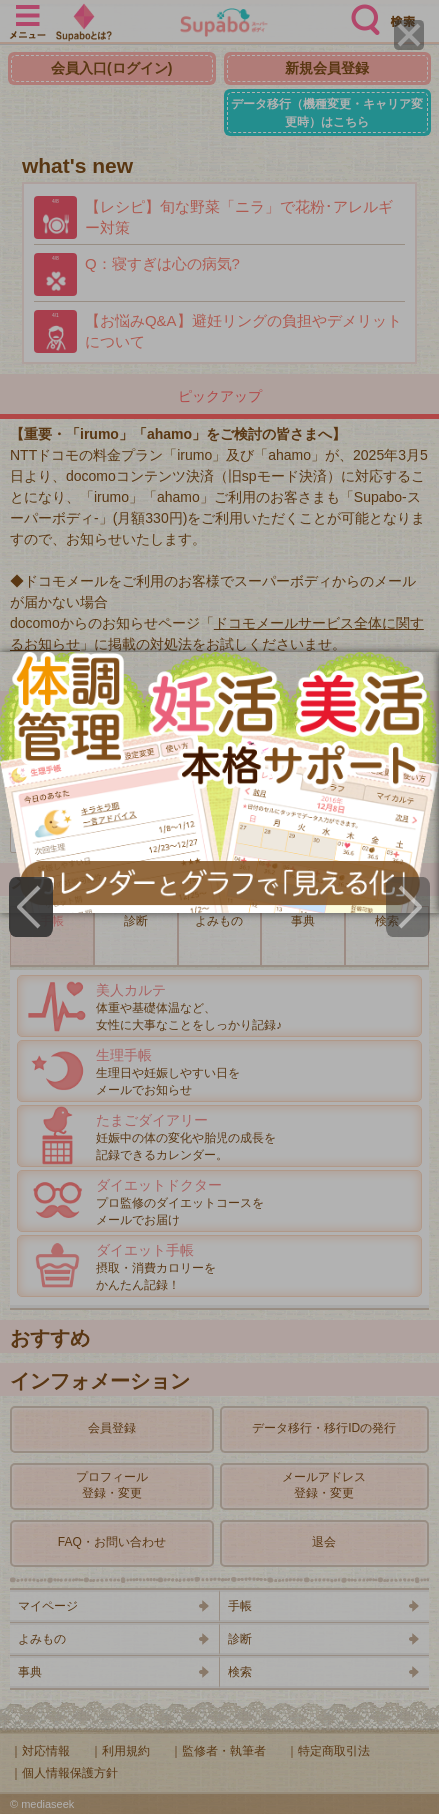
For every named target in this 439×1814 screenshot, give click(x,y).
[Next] (408, 907)
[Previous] (31, 907)
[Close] (409, 35)
